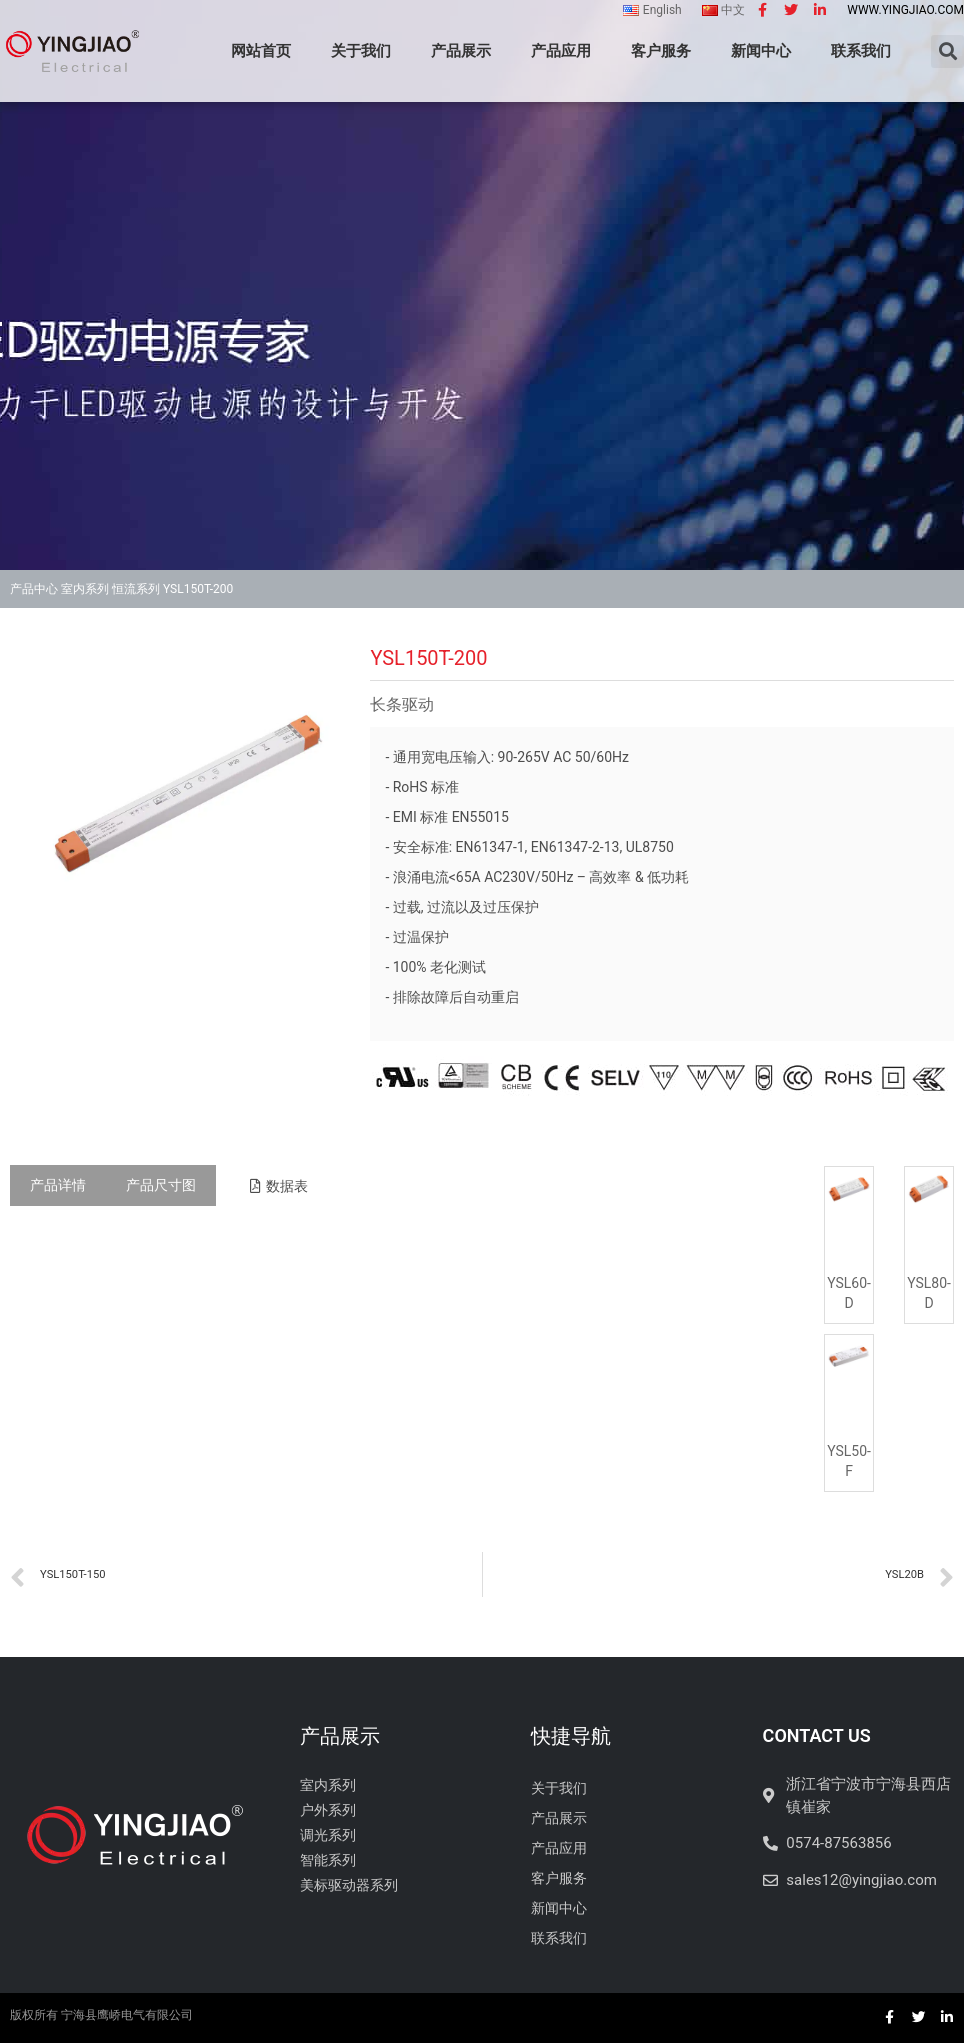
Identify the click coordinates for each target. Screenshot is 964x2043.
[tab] (58, 1185)
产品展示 (461, 51)
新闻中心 (761, 51)
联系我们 (861, 51)
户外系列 (328, 1810)
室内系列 (85, 589)
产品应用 (561, 51)
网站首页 (261, 51)
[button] (279, 1186)
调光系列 (328, 1835)
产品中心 (34, 589)
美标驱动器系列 (349, 1885)
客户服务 (661, 51)
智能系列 (328, 1860)
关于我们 (361, 51)
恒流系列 (136, 589)
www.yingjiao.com (905, 10)
